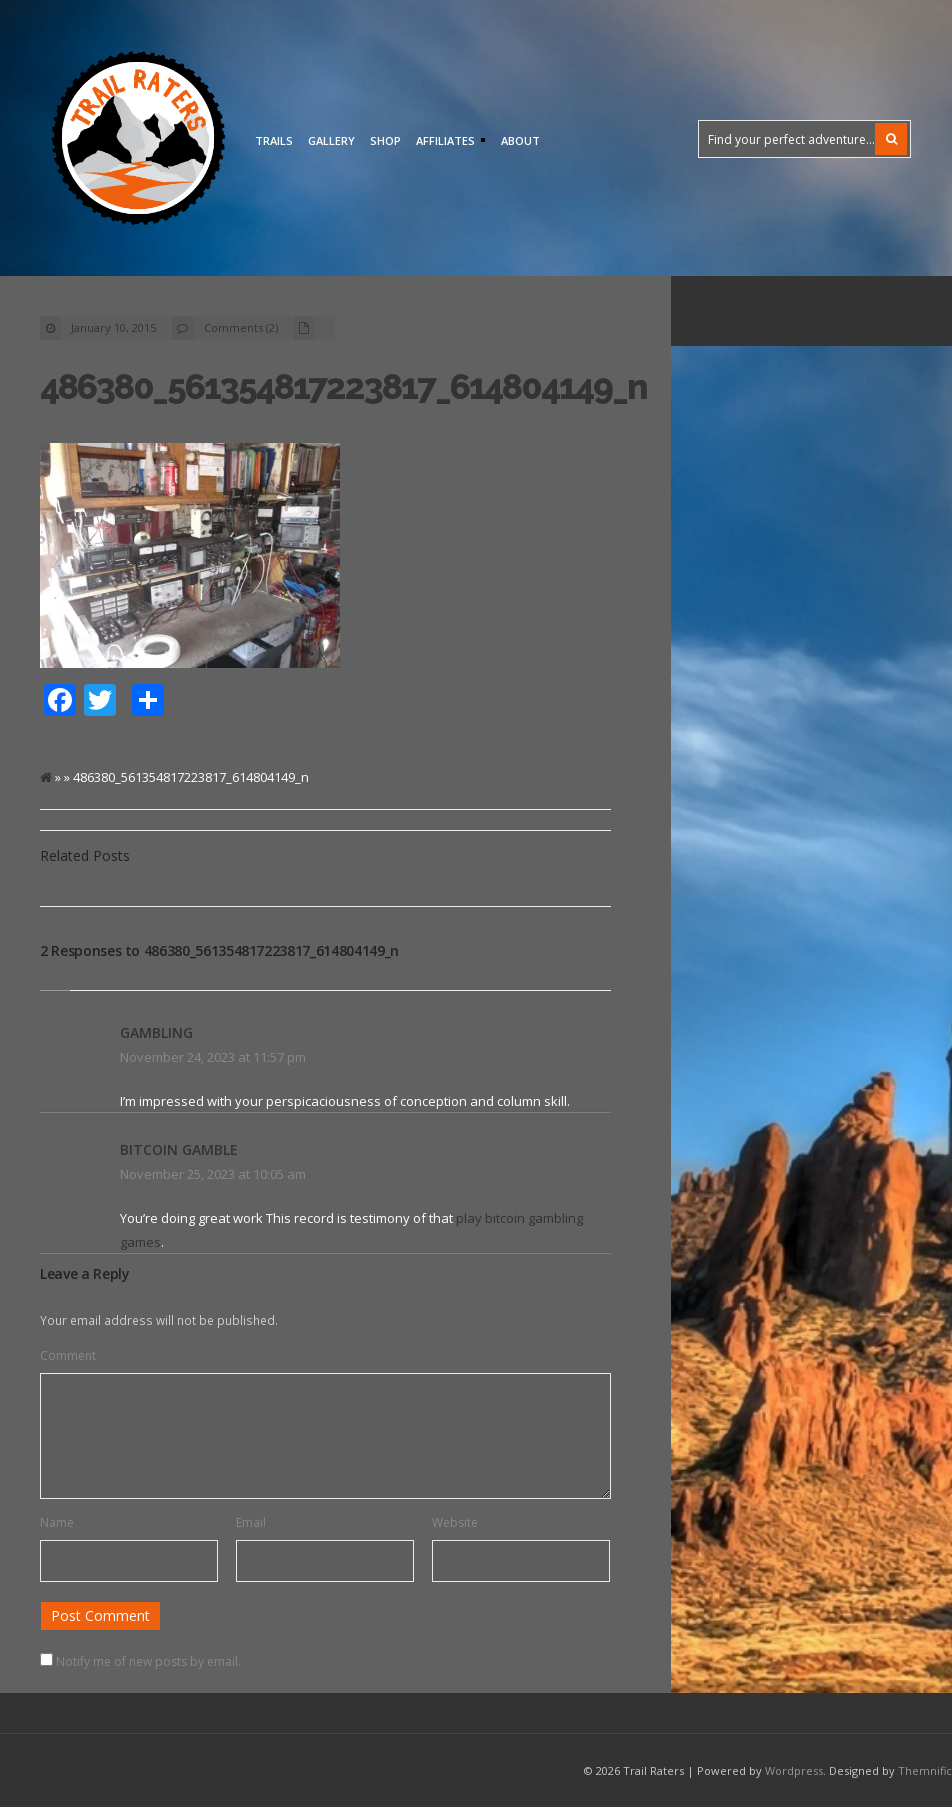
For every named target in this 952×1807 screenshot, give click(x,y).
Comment (68, 1355)
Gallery (331, 140)
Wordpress (794, 1770)
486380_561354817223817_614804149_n (343, 386)
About (520, 140)
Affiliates (448, 142)
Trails (274, 140)
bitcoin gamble (179, 1149)
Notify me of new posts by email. (148, 1661)
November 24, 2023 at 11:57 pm (213, 1057)
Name (57, 1522)
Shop (385, 140)
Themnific (925, 1770)
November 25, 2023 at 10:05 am (213, 1174)
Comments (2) (241, 327)
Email (251, 1522)
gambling (156, 1032)
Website (455, 1522)
